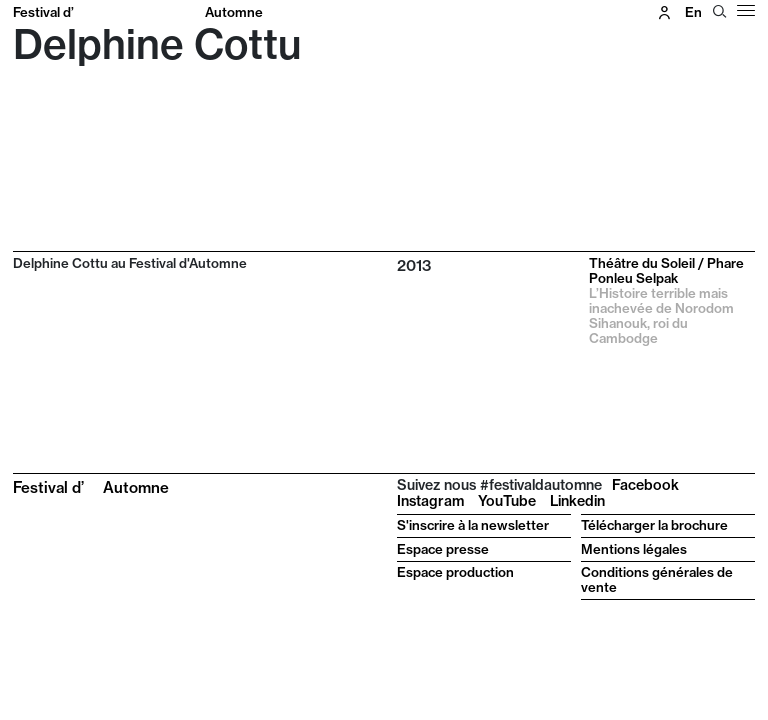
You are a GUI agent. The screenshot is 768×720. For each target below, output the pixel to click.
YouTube (507, 501)
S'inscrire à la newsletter (473, 525)
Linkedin (577, 501)
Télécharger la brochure (654, 525)
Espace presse (443, 549)
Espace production (455, 572)
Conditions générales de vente (657, 579)
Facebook (645, 485)
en (693, 12)
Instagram (430, 501)
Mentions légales (634, 549)
